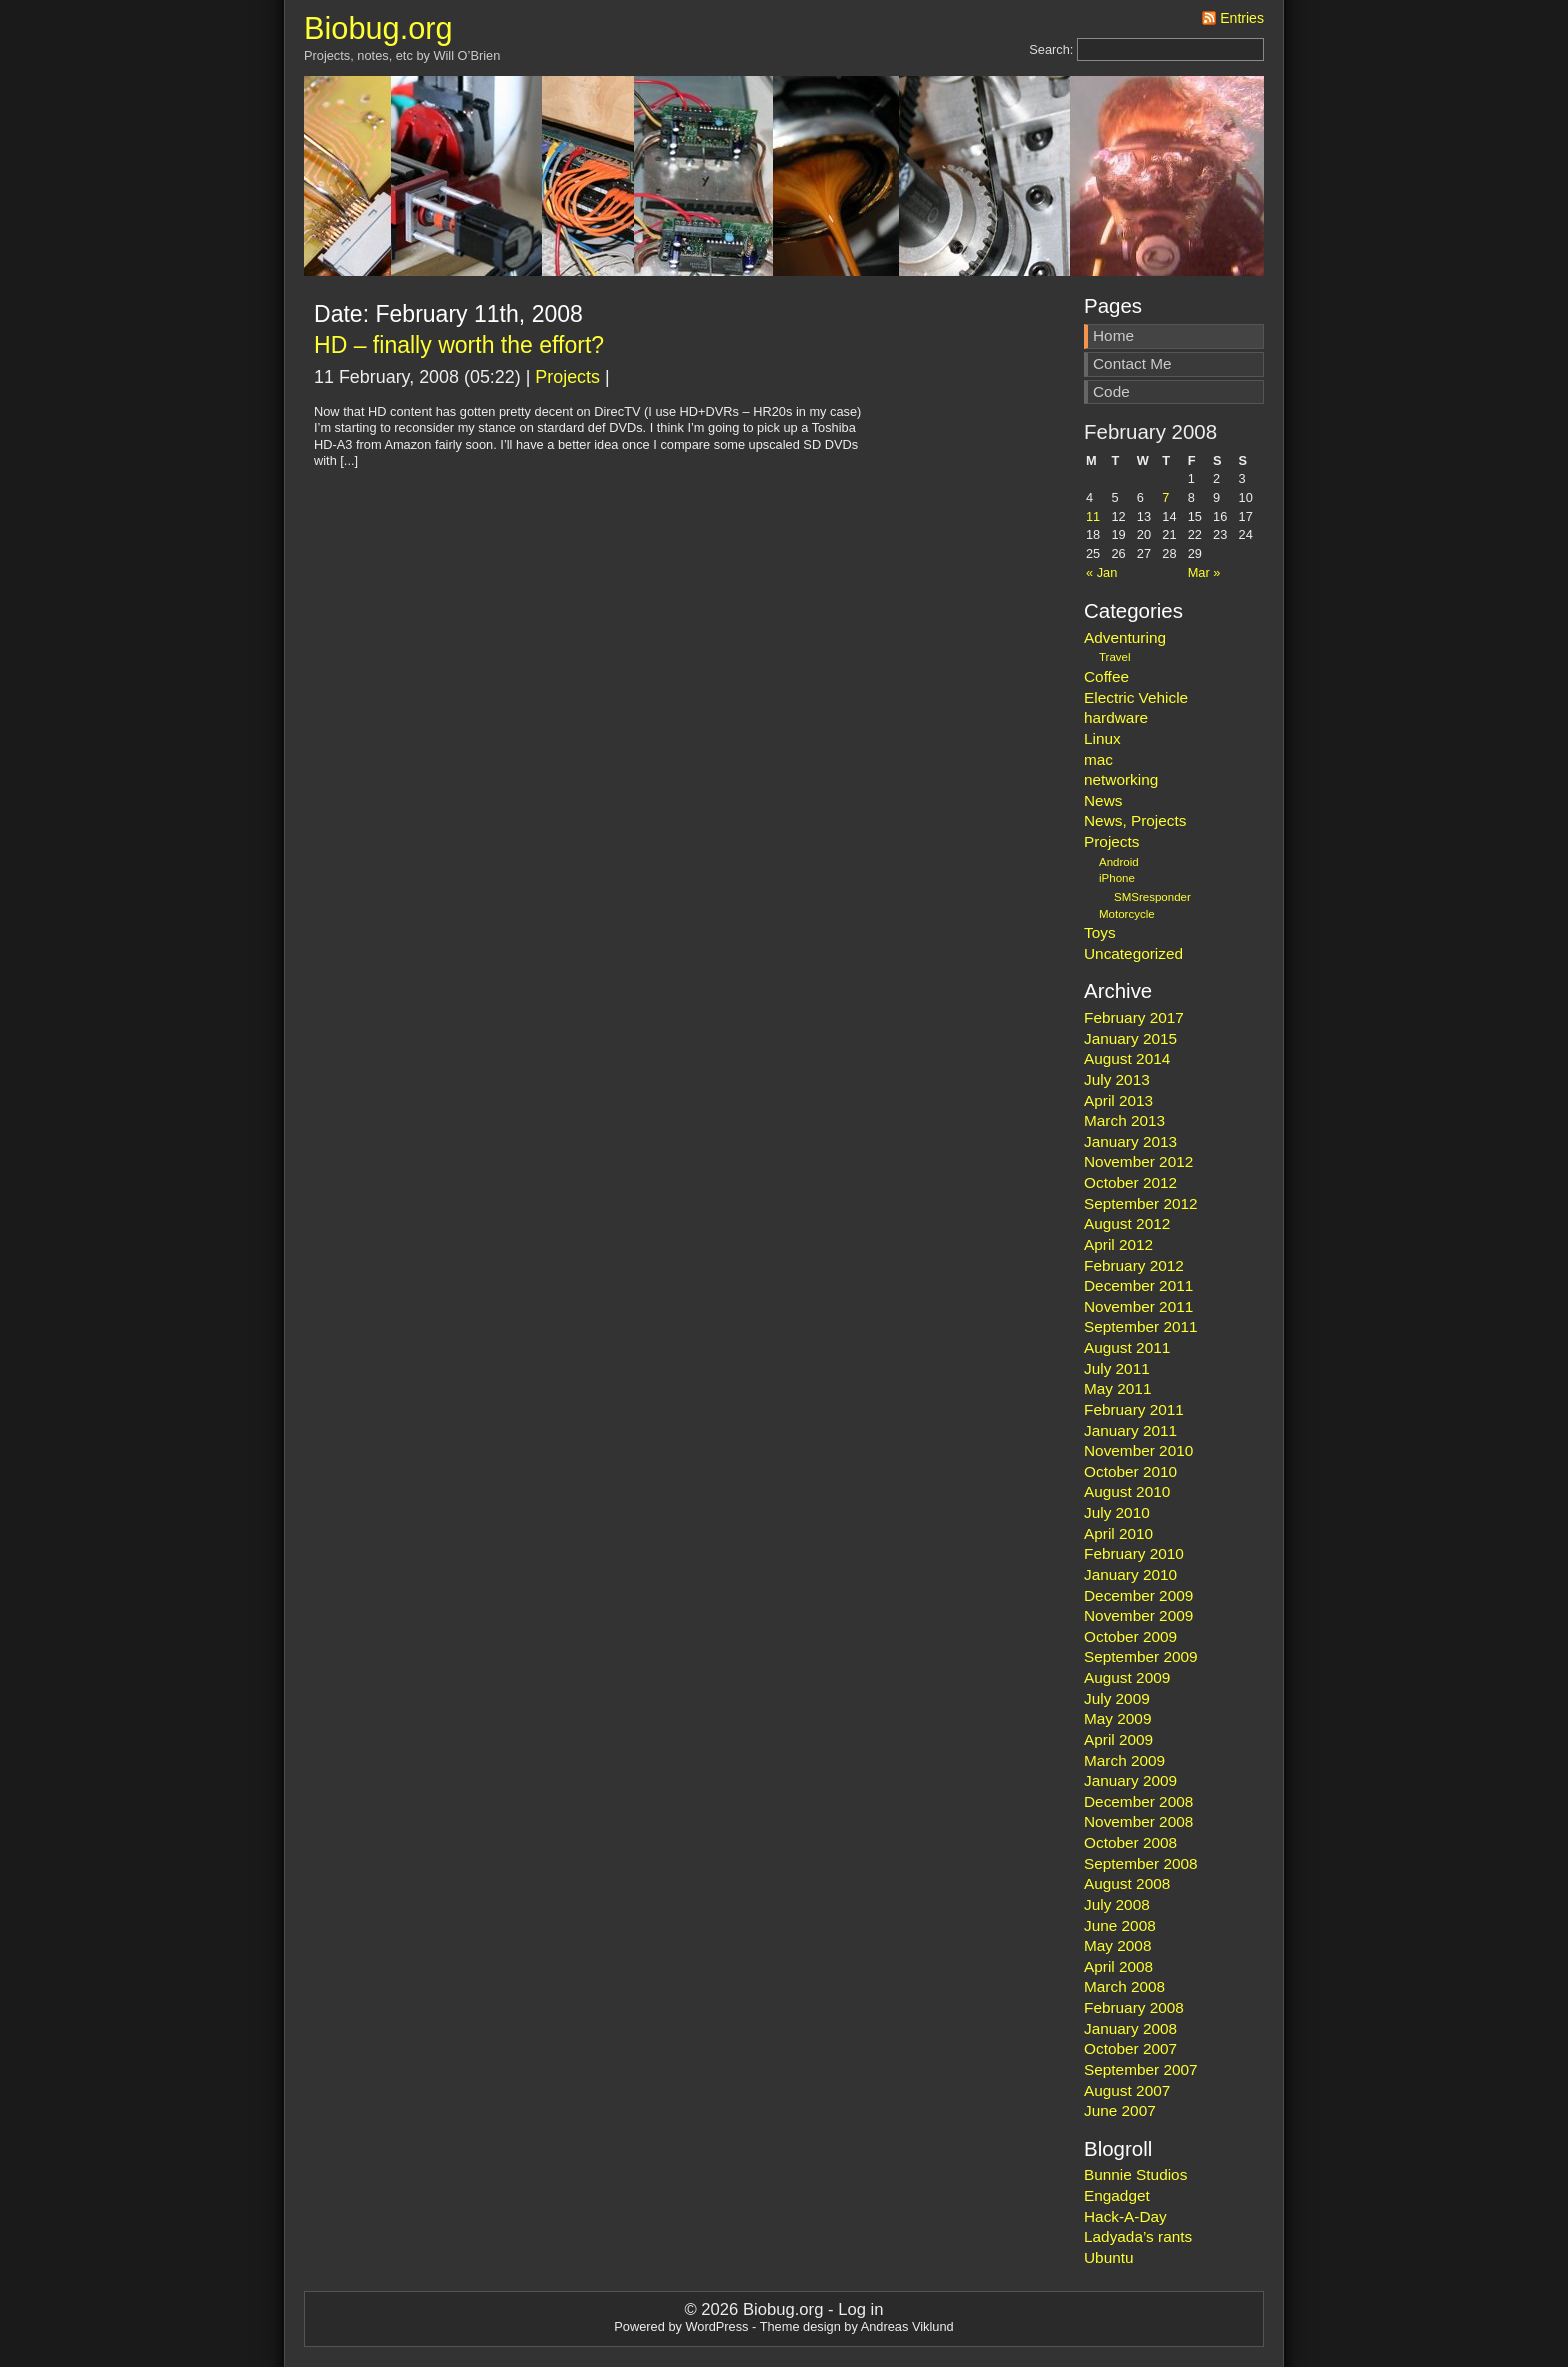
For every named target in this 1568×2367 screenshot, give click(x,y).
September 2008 (1141, 1863)
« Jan (1101, 572)
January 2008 (1130, 2028)
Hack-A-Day (1125, 2216)
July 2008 (1117, 1904)
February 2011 (1134, 1409)
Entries (1242, 18)
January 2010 (1130, 1574)
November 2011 (1138, 1306)
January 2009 (1130, 1780)
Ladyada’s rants (1138, 2236)
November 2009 (1138, 1615)
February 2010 (1134, 1553)
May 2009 (1117, 1718)
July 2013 (1117, 1079)
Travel (1115, 657)
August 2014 (1127, 1058)
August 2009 (1127, 1677)
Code (1111, 391)
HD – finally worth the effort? (459, 345)
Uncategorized (1133, 953)
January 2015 (1130, 1038)
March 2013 (1124, 1120)
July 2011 (1117, 1368)
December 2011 (1138, 1285)
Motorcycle (1127, 914)
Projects (567, 377)
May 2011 (1117, 1388)
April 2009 (1118, 1739)
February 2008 (1134, 2007)
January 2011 (1130, 1430)
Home (1113, 335)
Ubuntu (1109, 2257)
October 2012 (1130, 1182)
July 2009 (1117, 1698)
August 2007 (1127, 2090)
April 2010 (1118, 1533)
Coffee (1106, 676)
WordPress (716, 2326)
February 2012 (1134, 1265)
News (1103, 800)
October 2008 (1130, 1842)
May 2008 (1117, 1945)
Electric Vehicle (1136, 697)
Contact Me (1132, 363)
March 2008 (1124, 1986)
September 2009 (1141, 1656)
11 (1093, 516)
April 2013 (1118, 1100)
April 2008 (1118, 1966)
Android (1119, 862)
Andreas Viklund (907, 2326)
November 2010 (1138, 1450)
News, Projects (1135, 820)
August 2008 (1127, 1883)
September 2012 (1141, 1203)
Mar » (1204, 572)
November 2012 (1138, 1161)
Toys (1100, 932)
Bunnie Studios (1135, 2174)
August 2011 (1127, 1347)
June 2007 (1120, 2110)
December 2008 (1138, 1801)
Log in (860, 2309)
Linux (1102, 738)
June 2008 (1120, 1925)
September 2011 (1141, 1326)
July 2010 (1117, 1512)
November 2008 (1138, 1821)
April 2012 (1118, 1244)
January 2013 (1130, 1141)
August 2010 (1127, 1491)
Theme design (800, 2326)
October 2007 (1130, 2048)
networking (1121, 779)
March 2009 (1124, 1760)
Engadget (1117, 2195)
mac (1098, 759)
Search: (1051, 49)
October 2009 (1130, 1636)
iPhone (1117, 878)
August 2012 (1127, 1223)
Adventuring (1125, 637)
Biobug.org (378, 28)
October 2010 (1130, 1471)
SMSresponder (1152, 897)
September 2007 (1141, 2069)
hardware (1116, 717)
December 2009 (1138, 1595)
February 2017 (1134, 1017)
